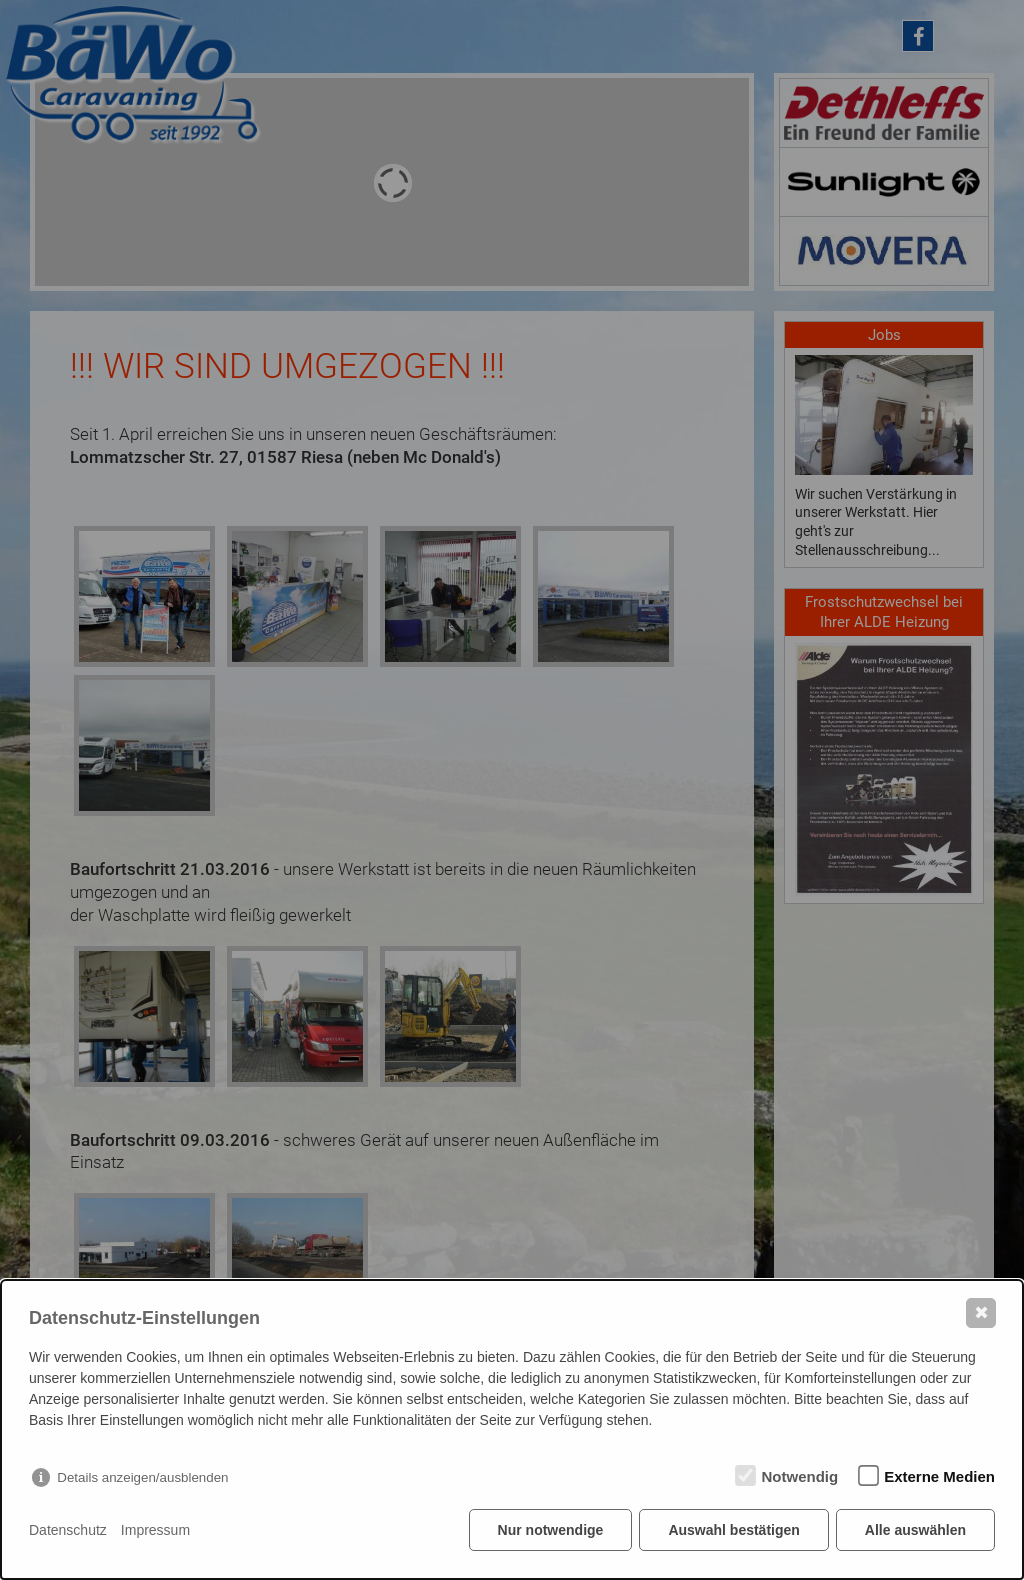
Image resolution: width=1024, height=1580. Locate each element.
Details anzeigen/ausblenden (142, 1477)
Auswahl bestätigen (733, 1530)
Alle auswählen (915, 1530)
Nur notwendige (551, 1530)
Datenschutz (68, 1530)
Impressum (155, 1530)
